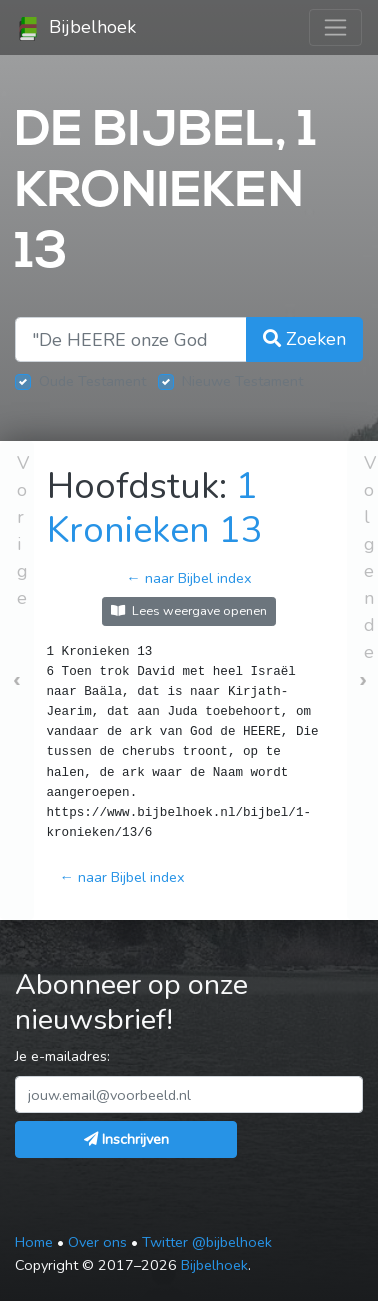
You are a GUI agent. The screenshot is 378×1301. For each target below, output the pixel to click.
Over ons (97, 1242)
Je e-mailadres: (62, 1056)
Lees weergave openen (189, 610)
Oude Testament (92, 381)
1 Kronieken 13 (155, 508)
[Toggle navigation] (335, 27)
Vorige (23, 530)
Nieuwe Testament (242, 381)
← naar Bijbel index (188, 578)
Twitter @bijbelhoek (207, 1242)
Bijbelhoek (76, 28)
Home (34, 1242)
